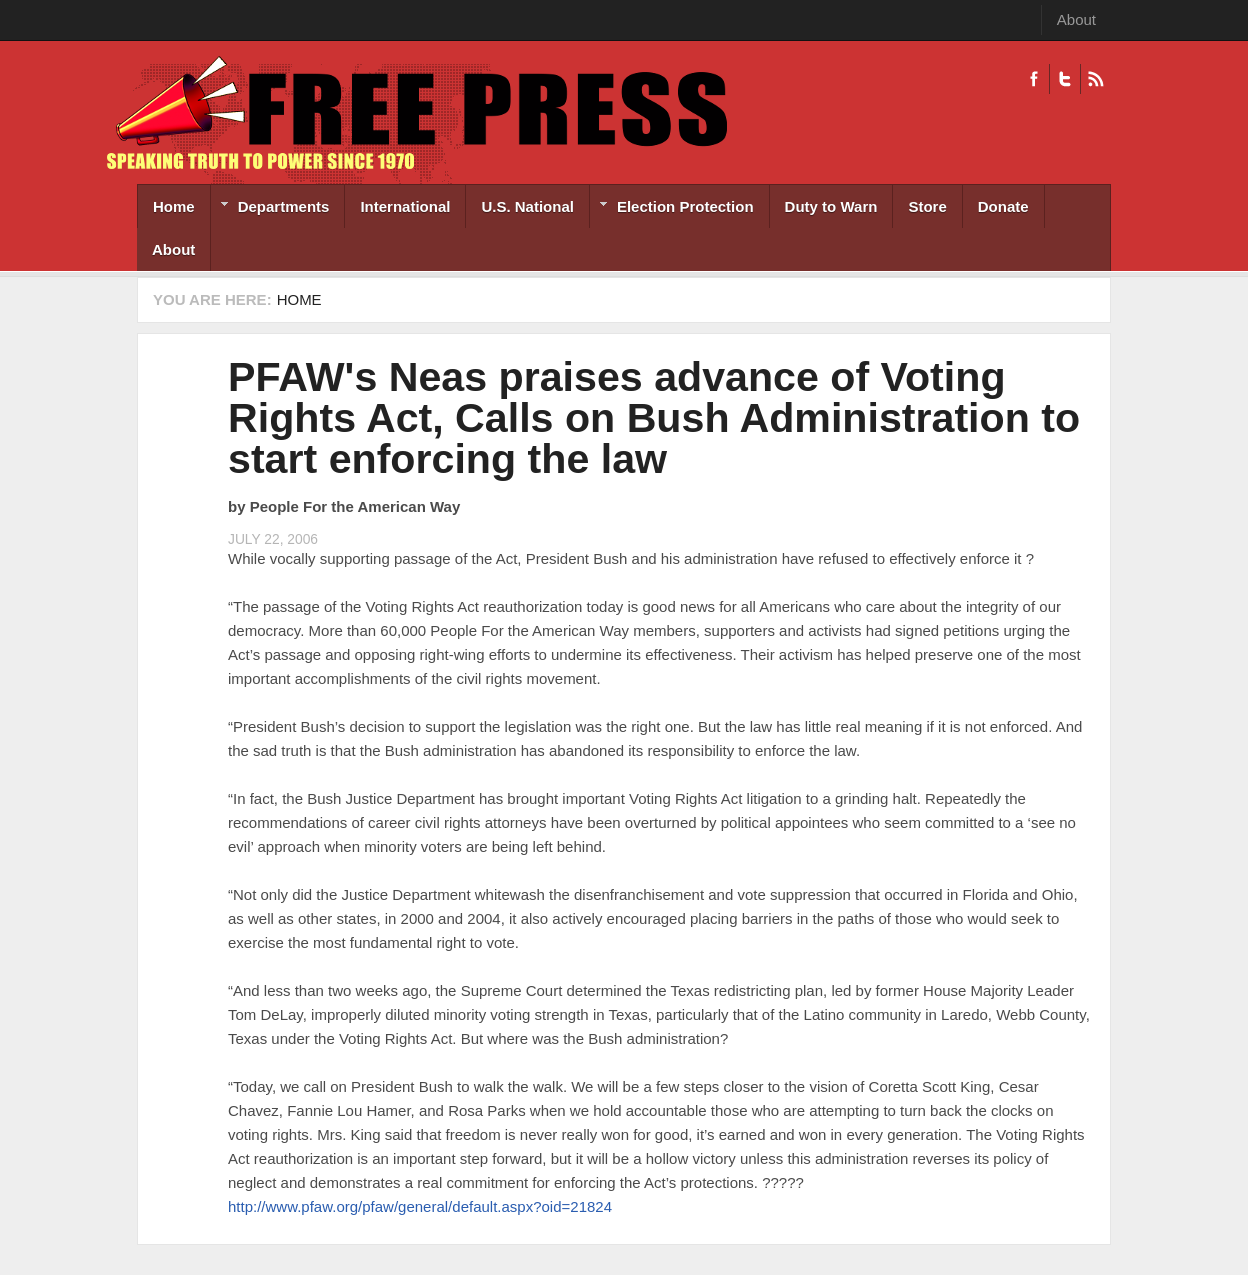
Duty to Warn (831, 206)
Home (174, 206)
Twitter (1064, 79)
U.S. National (527, 206)
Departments (270, 208)
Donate (1003, 206)
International (405, 206)
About (1076, 19)
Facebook (1034, 79)
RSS (1095, 79)
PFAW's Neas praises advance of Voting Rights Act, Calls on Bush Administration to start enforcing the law (654, 418)
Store (927, 206)
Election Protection (672, 208)
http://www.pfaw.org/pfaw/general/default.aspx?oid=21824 (420, 1206)
